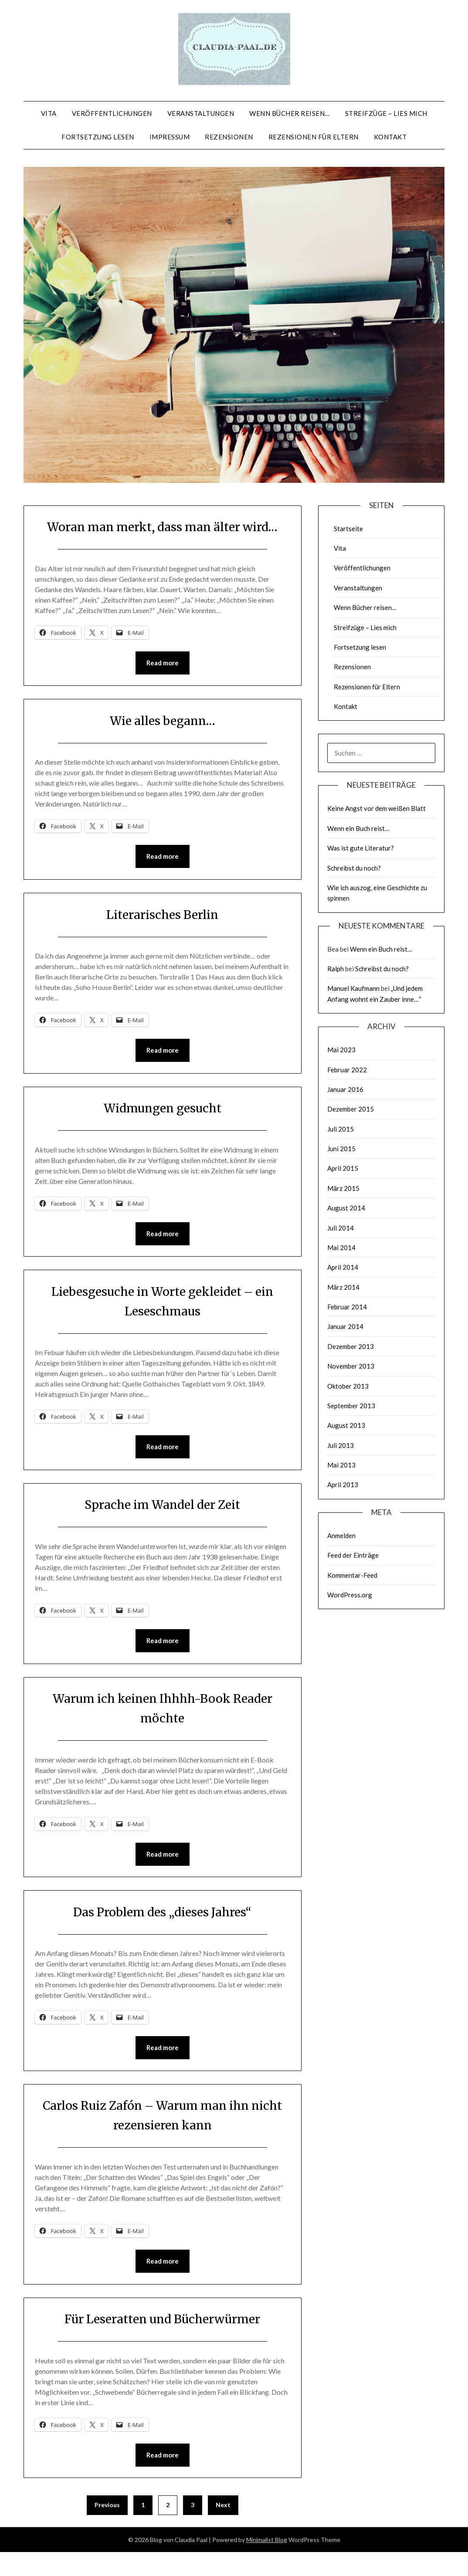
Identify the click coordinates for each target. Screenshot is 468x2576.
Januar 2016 (345, 1089)
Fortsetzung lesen (97, 137)
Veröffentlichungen (112, 113)
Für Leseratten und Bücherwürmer (162, 2342)
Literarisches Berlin (162, 934)
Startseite (348, 528)
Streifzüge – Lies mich (386, 113)
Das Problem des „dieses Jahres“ (162, 1934)
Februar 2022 (347, 1070)
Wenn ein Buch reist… (358, 828)
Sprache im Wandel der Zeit (162, 1526)
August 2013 (346, 1425)
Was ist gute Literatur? (360, 848)
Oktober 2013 (348, 1386)
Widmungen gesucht (162, 1128)
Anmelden (341, 1535)
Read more (162, 683)
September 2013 (351, 1406)
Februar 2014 (347, 1307)
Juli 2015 (340, 1129)
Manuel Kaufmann (353, 988)
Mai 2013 (341, 1465)
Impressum (169, 137)
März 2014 (343, 1287)
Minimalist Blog (266, 2563)
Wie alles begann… (162, 740)
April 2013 (342, 1484)
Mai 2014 (341, 1247)
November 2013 (350, 1366)
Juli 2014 (340, 1228)
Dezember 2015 (350, 1109)
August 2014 (346, 1208)
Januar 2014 (345, 1326)
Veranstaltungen (200, 113)
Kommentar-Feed (352, 1575)
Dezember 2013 (350, 1346)
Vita (49, 113)
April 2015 (342, 1168)
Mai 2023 (341, 1050)
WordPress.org (349, 1595)
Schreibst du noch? (354, 868)
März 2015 (343, 1188)
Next (223, 2528)
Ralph (335, 969)
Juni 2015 (341, 1148)
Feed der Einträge (353, 1555)
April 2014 (342, 1267)
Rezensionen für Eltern (313, 137)
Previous (107, 2528)
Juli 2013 (340, 1445)
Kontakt (390, 137)
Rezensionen (229, 137)
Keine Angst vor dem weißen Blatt (376, 808)
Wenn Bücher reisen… (289, 113)
